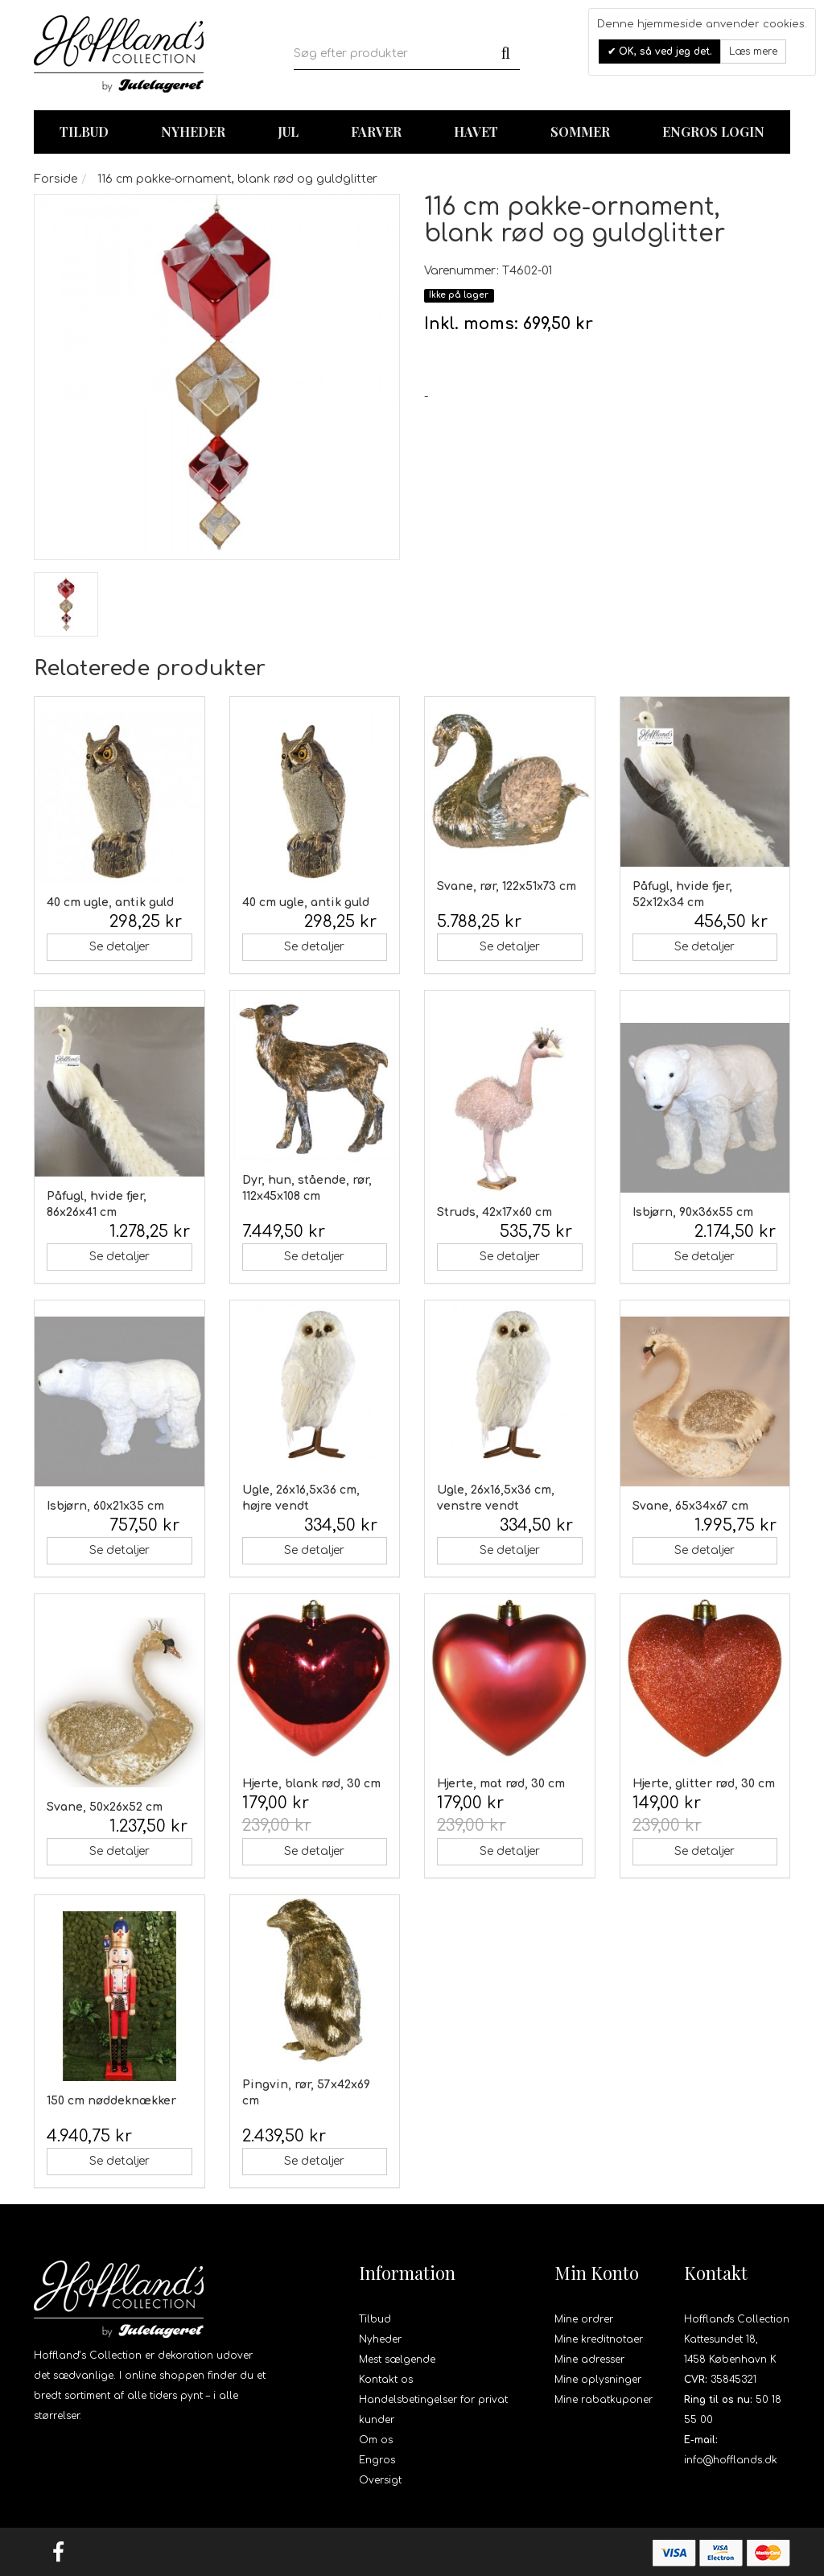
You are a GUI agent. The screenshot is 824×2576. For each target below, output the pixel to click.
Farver (376, 131)
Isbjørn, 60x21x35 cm (105, 1506)
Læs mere (753, 51)
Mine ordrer (583, 2319)
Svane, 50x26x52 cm (105, 1807)
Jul (288, 131)
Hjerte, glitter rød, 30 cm (703, 1784)
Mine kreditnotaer (598, 2339)
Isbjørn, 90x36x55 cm (692, 1212)
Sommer (580, 131)
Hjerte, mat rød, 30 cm (501, 1784)
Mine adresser (589, 2359)
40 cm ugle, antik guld (110, 902)
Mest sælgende (397, 2359)
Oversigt (380, 2480)
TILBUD (84, 131)
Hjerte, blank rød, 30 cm (311, 1784)
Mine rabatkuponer (603, 2399)
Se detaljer (119, 947)
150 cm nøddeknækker (111, 2101)
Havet (476, 131)
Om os (376, 2440)
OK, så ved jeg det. (664, 51)
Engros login (713, 131)
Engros (377, 2460)
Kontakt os (386, 2379)
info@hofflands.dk (730, 2460)
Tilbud (375, 2319)
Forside (55, 179)
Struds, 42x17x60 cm (494, 1212)
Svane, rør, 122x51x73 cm (506, 886)
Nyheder (193, 131)
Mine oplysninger (597, 2379)
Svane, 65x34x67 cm (690, 1506)
